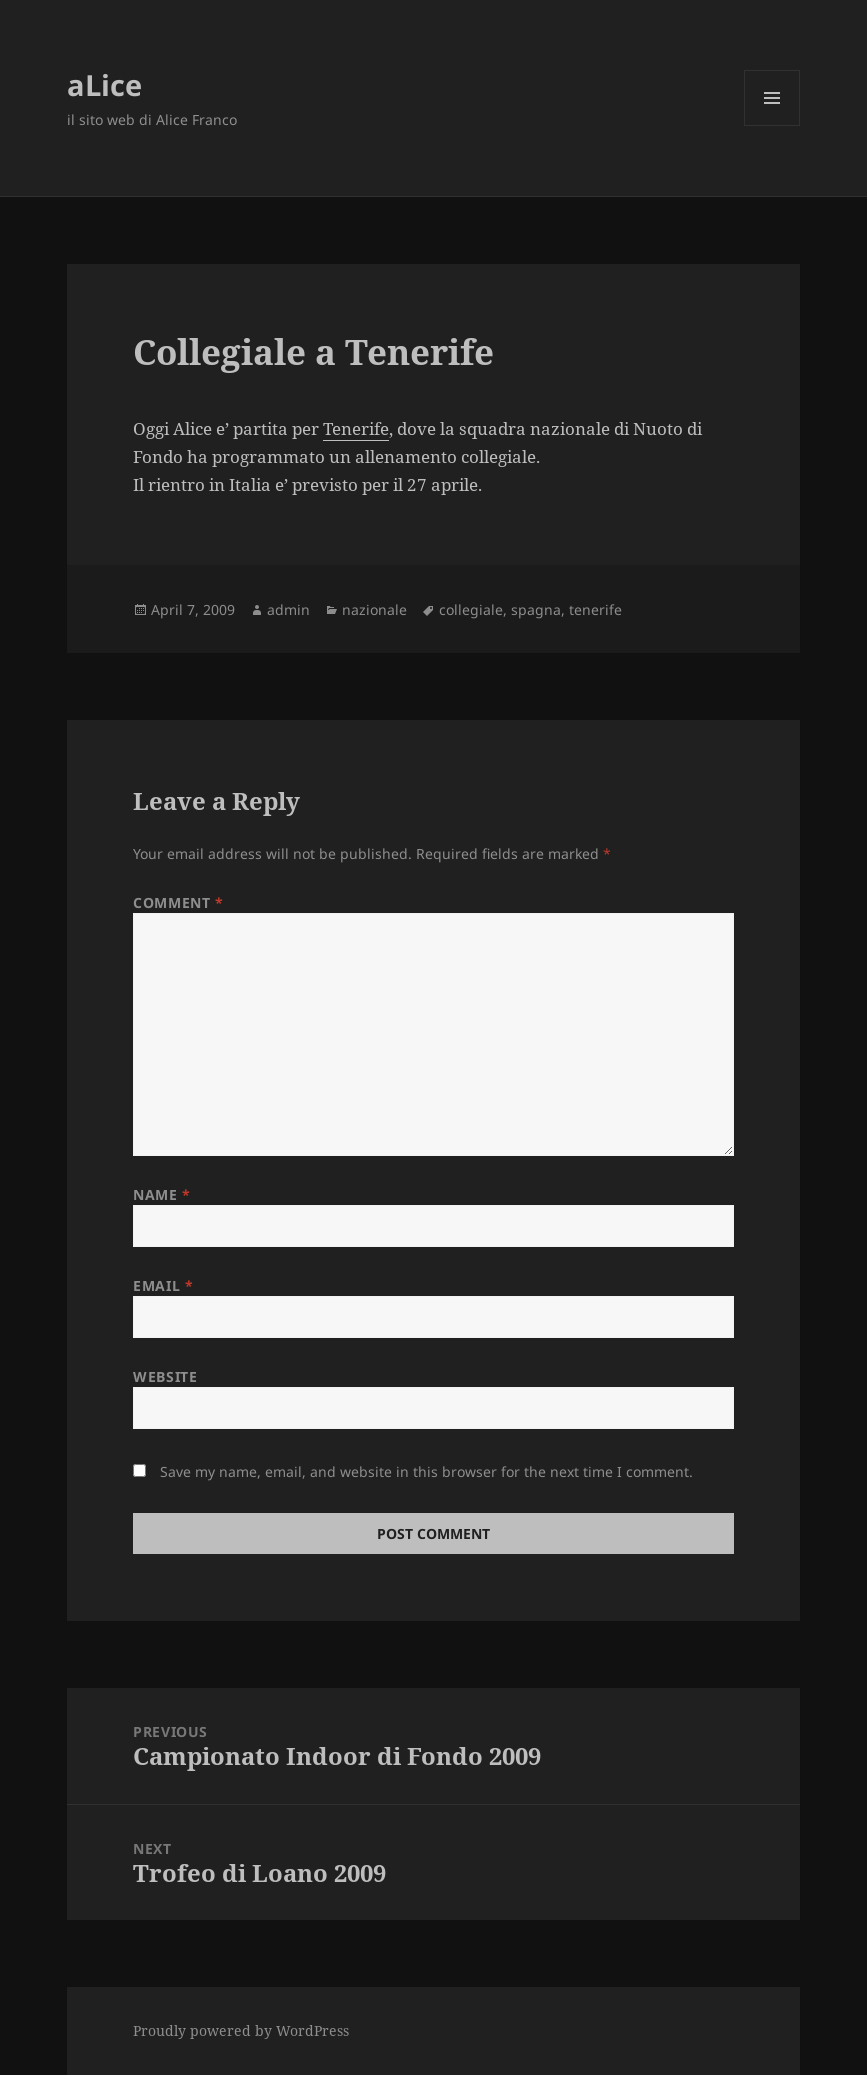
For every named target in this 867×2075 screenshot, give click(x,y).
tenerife (595, 609)
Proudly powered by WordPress (241, 2030)
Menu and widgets (772, 125)
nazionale (374, 609)
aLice (104, 84)
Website (165, 1376)
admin (288, 609)
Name (161, 1194)
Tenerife (356, 428)
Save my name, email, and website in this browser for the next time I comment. (426, 1471)
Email (163, 1285)
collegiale (471, 609)
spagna (536, 609)
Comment (178, 902)
